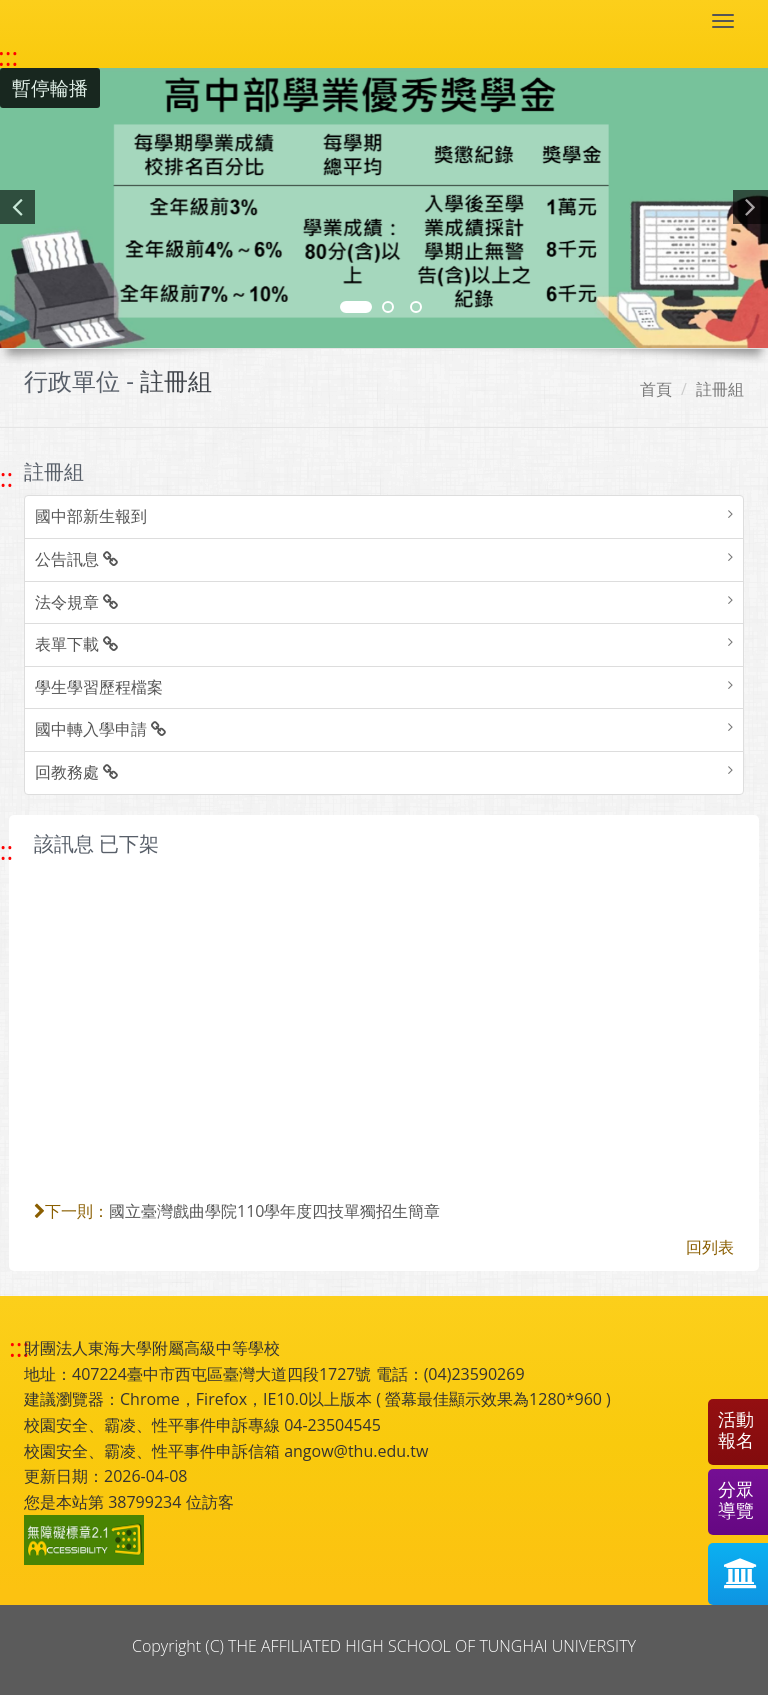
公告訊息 (76, 559)
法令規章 (76, 602)
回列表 (710, 1247)
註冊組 (720, 389)
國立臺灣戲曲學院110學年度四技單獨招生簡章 (274, 1211)
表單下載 (76, 644)
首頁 (656, 389)
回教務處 (76, 772)
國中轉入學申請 (100, 729)
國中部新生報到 (91, 516)
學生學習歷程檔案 (99, 687)
